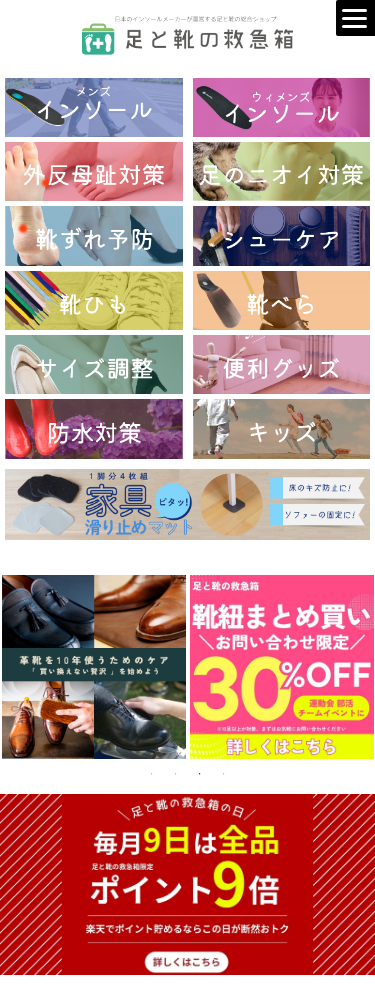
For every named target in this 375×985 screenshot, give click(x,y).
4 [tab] (224, 774)
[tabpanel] (94, 667)
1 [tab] (152, 774)
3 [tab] (200, 774)
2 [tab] (176, 774)
